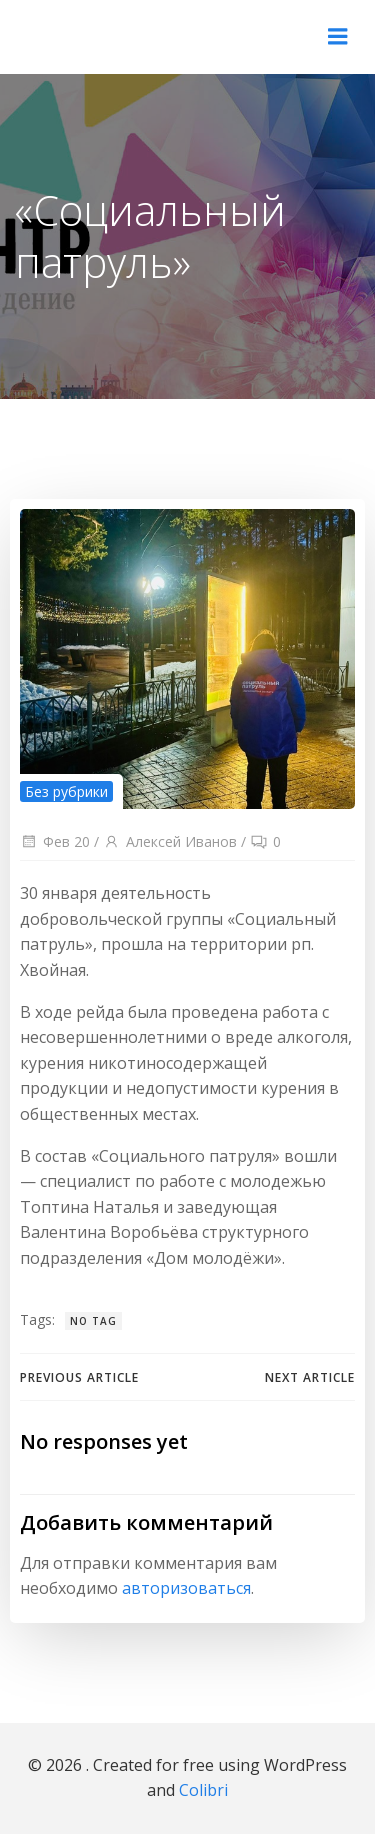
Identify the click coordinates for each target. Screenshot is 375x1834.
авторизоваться (186, 1588)
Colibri (203, 1790)
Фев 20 (55, 841)
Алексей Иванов (170, 841)
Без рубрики (66, 791)
